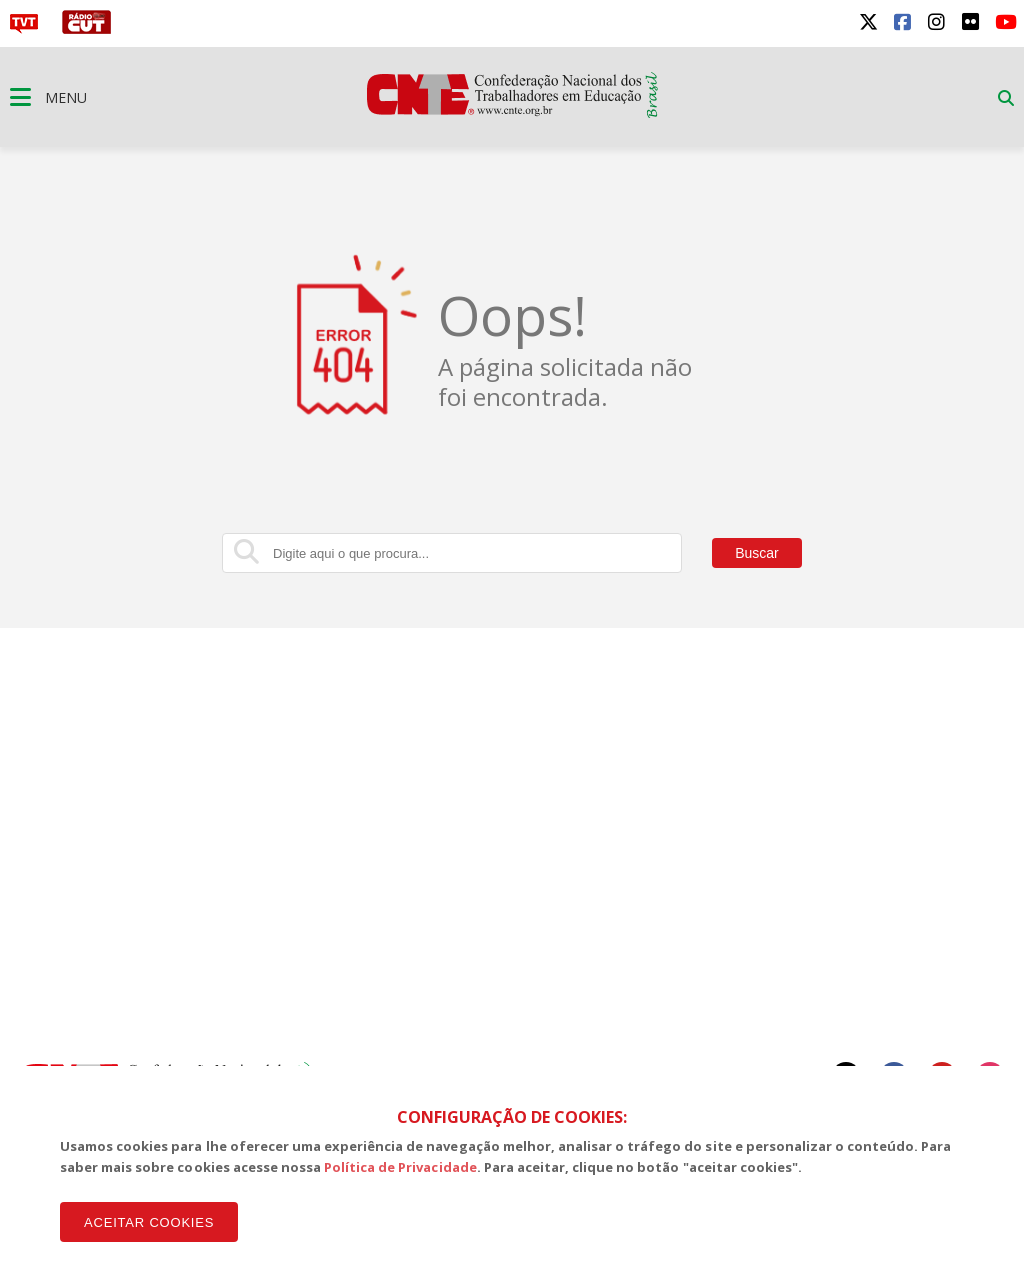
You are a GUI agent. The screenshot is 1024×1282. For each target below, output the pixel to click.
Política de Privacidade (400, 1167)
